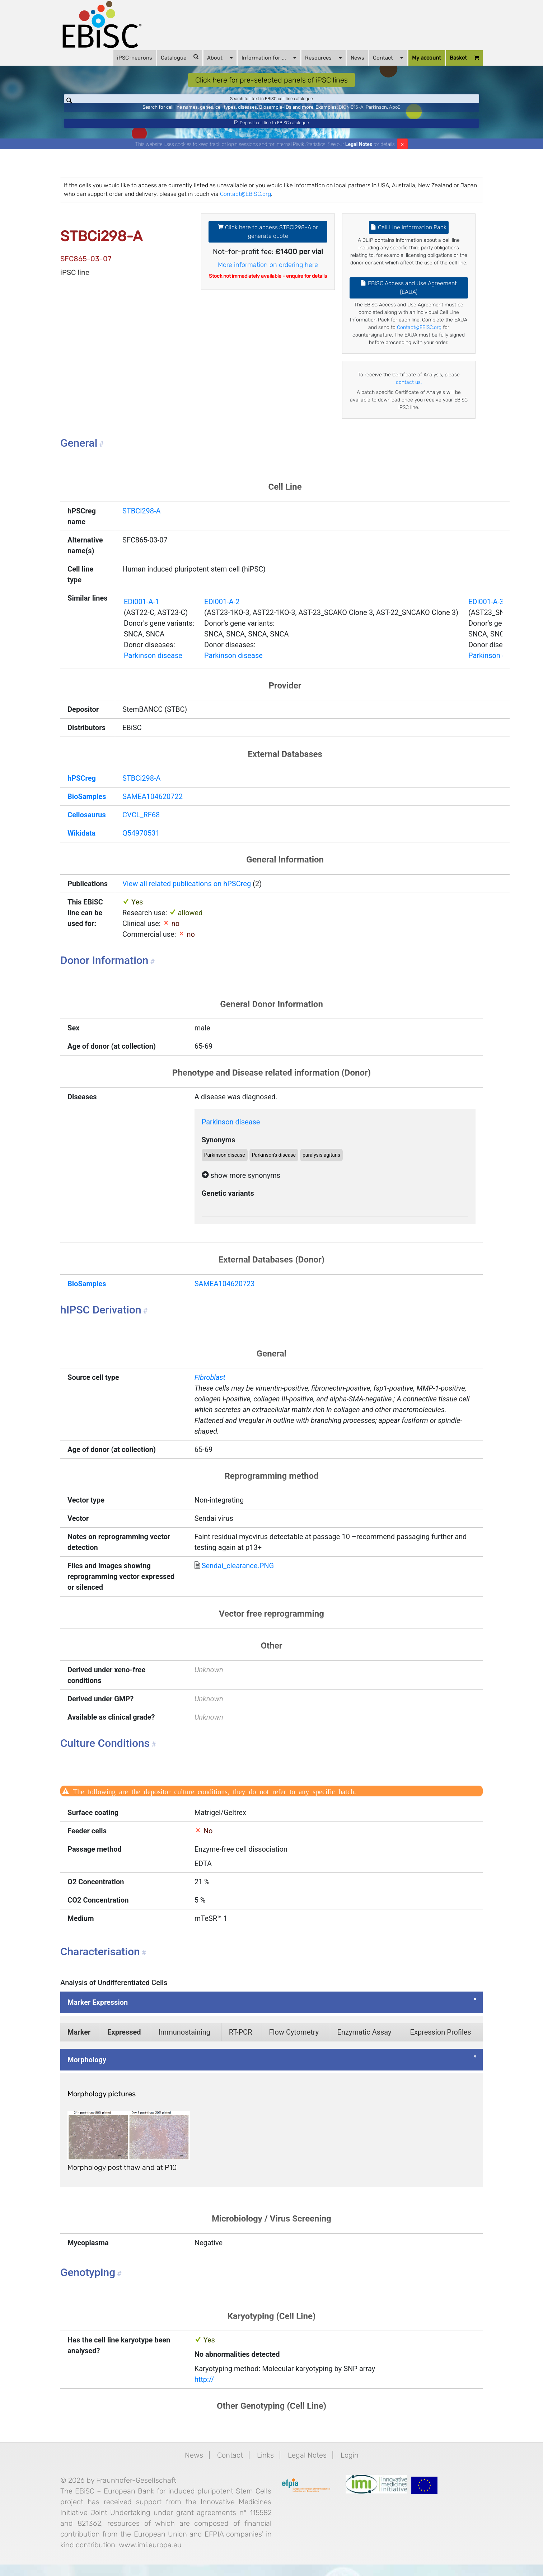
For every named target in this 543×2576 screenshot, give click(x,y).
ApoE (395, 113)
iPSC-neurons (134, 58)
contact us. (409, 394)
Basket (464, 58)
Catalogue (179, 57)
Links (265, 2466)
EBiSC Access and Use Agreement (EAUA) (409, 299)
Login (350, 2466)
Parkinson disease (153, 667)
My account (426, 58)
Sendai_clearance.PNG (238, 1577)
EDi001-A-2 (221, 613)
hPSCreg (81, 789)
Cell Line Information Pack (408, 238)
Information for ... (269, 57)
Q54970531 (141, 844)
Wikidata (81, 844)
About (220, 57)
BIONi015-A (351, 113)
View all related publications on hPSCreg (186, 895)
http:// (204, 2391)
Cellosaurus (86, 826)
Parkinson (376, 113)
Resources (323, 57)
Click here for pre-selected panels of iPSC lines (271, 80)
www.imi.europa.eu (150, 2556)
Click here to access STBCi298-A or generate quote (268, 243)
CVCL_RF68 (141, 826)
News (357, 58)
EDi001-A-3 (486, 613)
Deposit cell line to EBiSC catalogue (272, 131)
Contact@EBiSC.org (245, 205)
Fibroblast (210, 1389)
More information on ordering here (268, 276)
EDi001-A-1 (141, 613)
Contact (388, 57)
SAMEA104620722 (152, 808)
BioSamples (86, 808)
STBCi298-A (141, 522)
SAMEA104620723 (225, 1295)
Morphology (86, 2071)
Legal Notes (358, 156)
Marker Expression (97, 2013)
